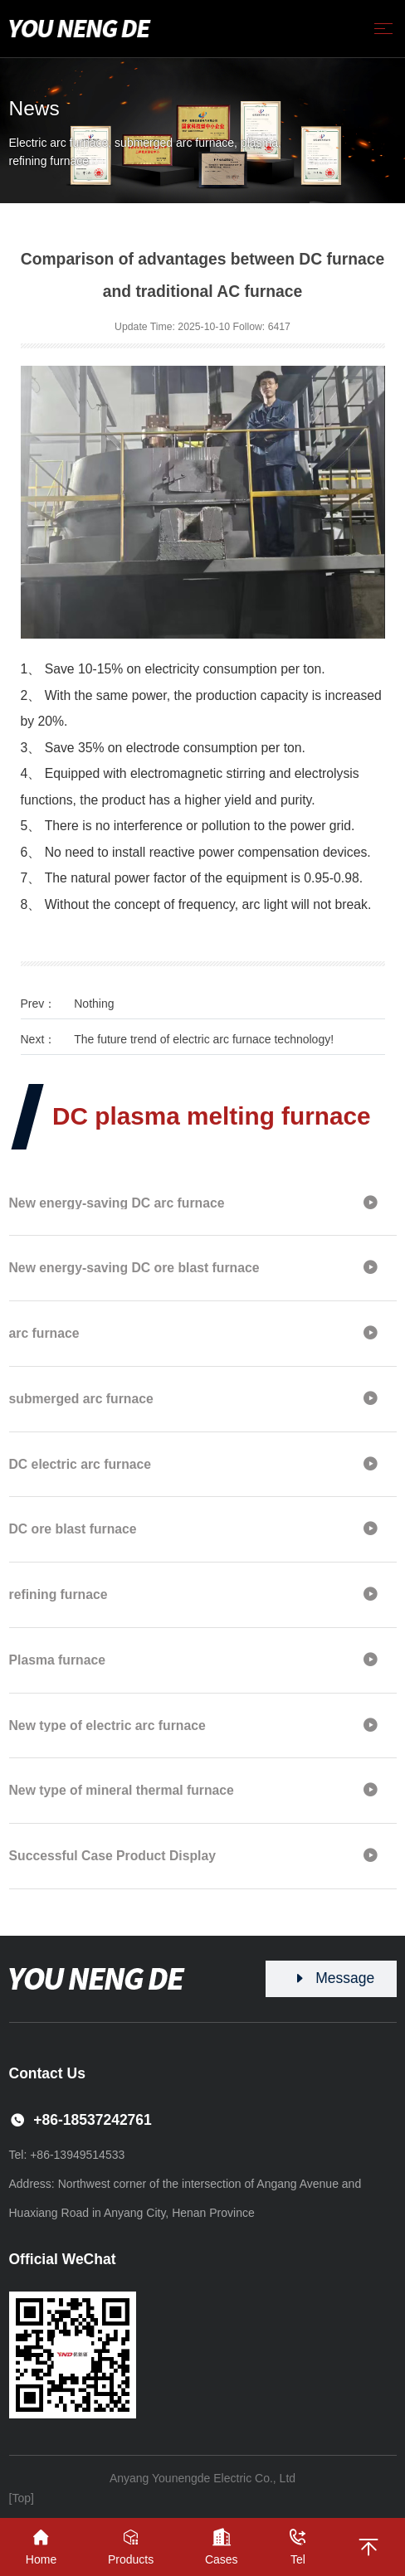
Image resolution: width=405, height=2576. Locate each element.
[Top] (21, 2498)
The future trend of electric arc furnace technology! (204, 1039)
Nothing (94, 1003)
